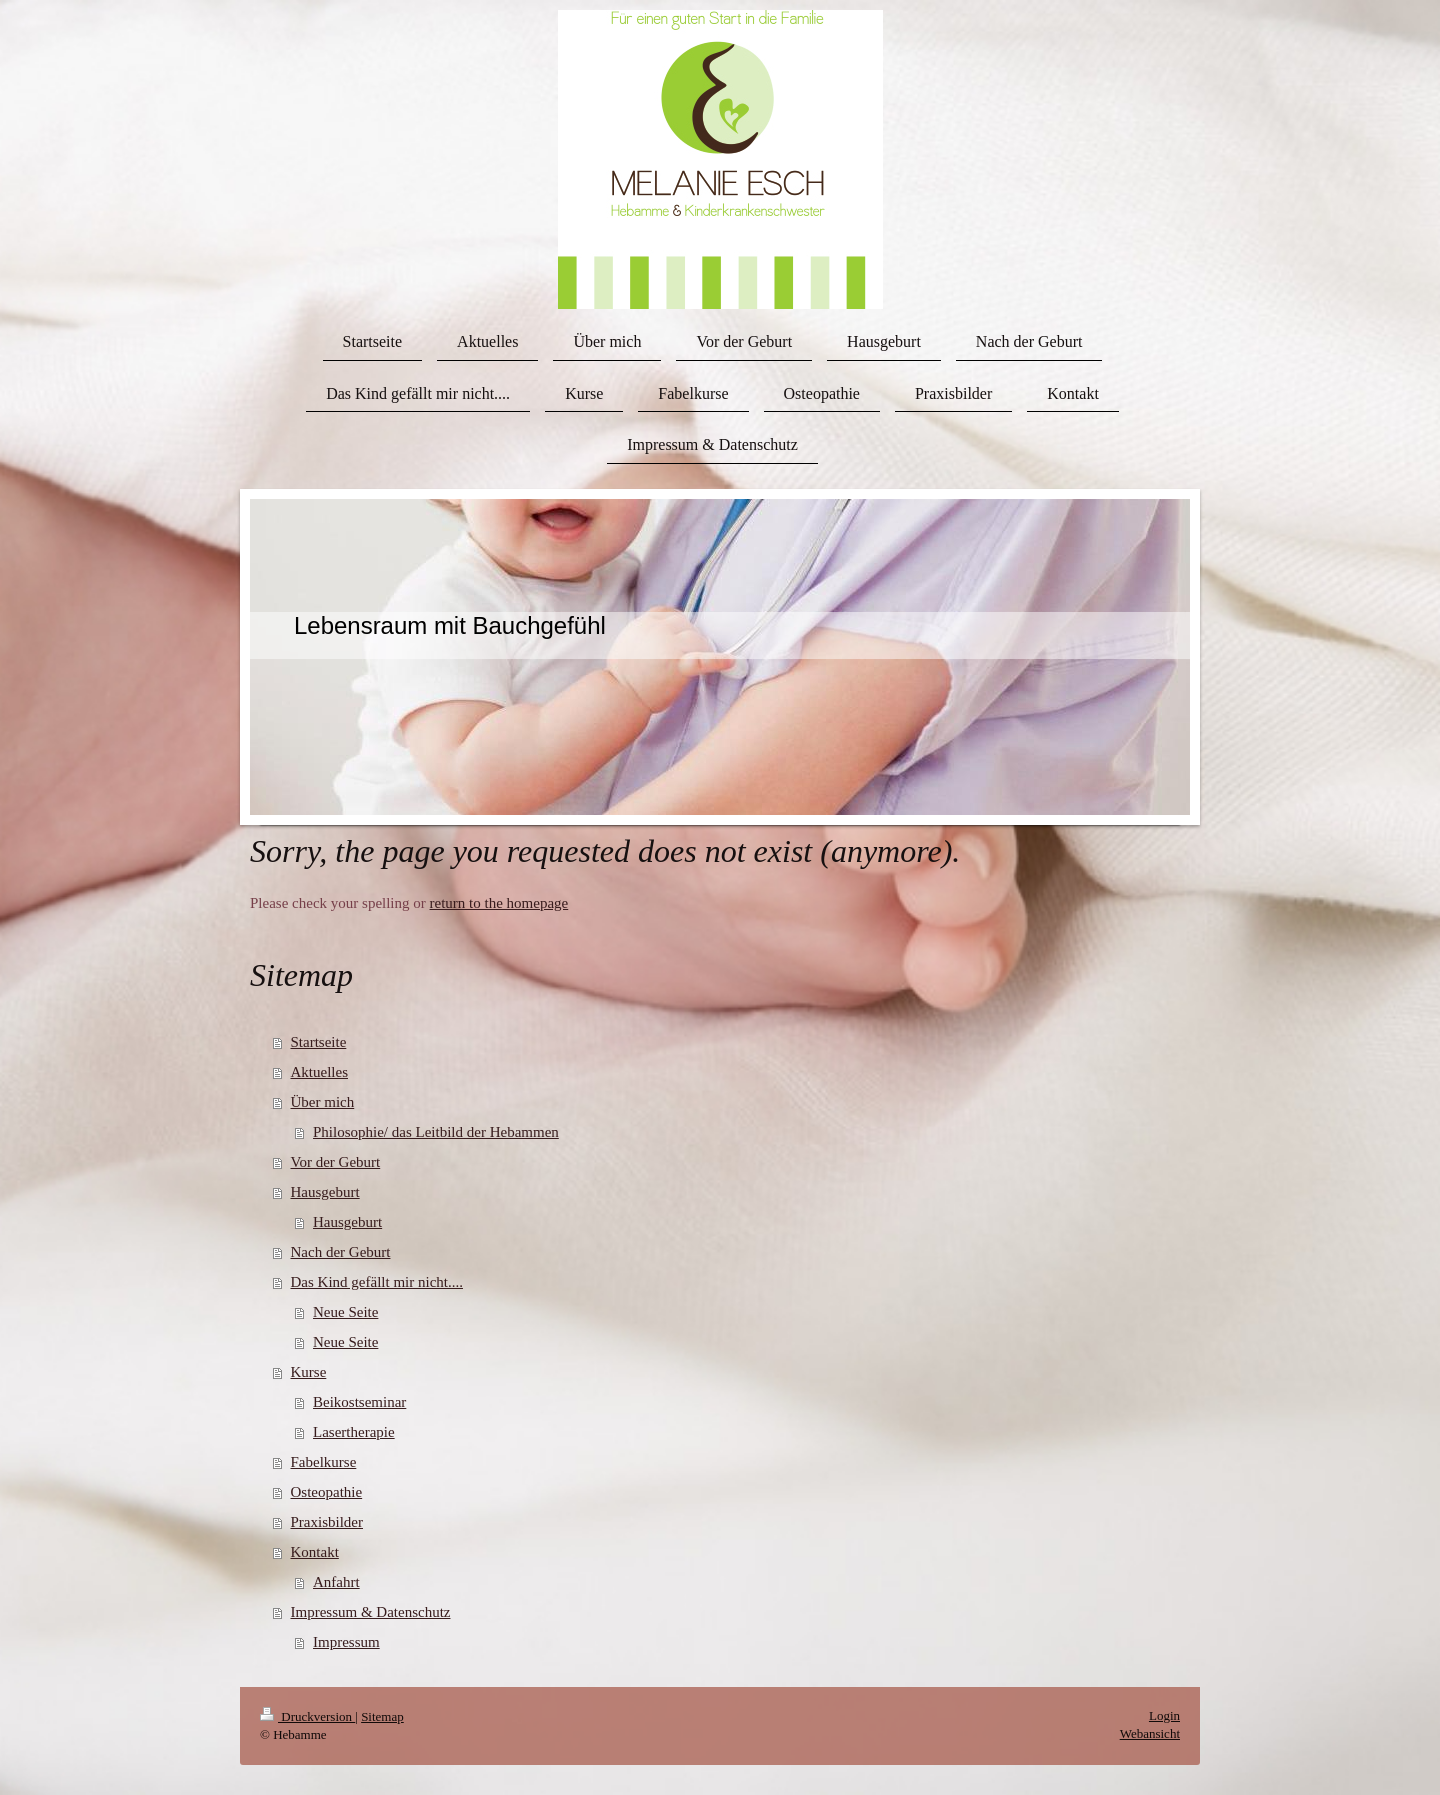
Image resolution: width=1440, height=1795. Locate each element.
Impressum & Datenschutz (371, 1612)
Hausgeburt (325, 1192)
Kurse (309, 1372)
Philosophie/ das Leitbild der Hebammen (436, 1132)
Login (1164, 1715)
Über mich (323, 1102)
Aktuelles (320, 1072)
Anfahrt (336, 1582)
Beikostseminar (359, 1402)
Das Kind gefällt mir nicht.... (377, 1282)
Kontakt (315, 1552)
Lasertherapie (354, 1432)
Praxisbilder (327, 1522)
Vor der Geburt (336, 1162)
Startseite (319, 1042)
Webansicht (1150, 1733)
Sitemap (382, 1716)
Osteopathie (327, 1492)
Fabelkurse (324, 1462)
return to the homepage (499, 903)
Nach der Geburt (341, 1252)
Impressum (346, 1642)
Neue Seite (345, 1312)
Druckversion (307, 1716)
